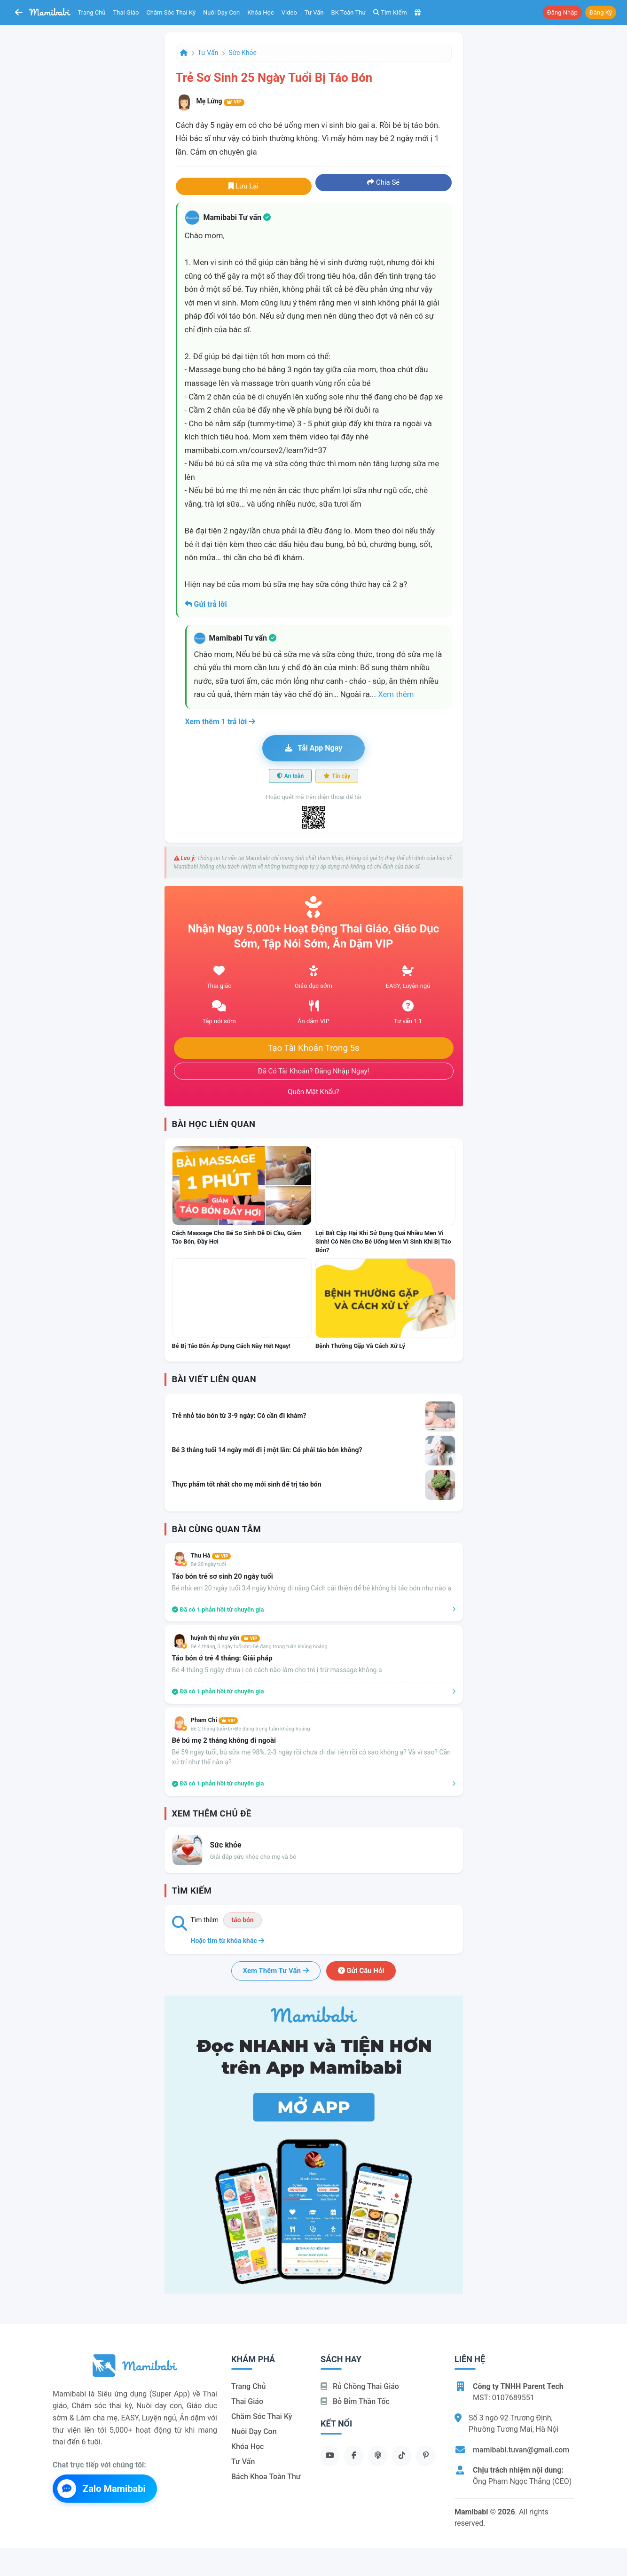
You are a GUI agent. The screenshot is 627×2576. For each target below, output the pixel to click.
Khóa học (260, 12)
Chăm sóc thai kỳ (171, 12)
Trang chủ (92, 12)
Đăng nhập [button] (562, 12)
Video (289, 12)
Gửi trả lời (206, 604)
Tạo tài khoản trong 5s (313, 1048)
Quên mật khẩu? (313, 1092)
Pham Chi (214, 1719)
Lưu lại (243, 186)
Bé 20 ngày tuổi (208, 1564)
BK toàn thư (348, 12)
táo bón (242, 1920)
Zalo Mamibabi (101, 2488)
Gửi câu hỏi (361, 1970)
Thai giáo (126, 12)
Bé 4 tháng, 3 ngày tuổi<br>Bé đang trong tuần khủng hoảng (259, 1647)
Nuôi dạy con (221, 12)
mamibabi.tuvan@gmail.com (521, 2449)
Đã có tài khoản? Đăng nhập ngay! (313, 1071)
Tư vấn (314, 12)
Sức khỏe (242, 52)
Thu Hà (211, 1555)
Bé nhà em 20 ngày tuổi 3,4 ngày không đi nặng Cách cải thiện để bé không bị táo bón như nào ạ (311, 1588)
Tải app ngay (313, 748)
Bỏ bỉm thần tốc (355, 2401)
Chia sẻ (383, 182)
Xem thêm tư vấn (276, 1970)
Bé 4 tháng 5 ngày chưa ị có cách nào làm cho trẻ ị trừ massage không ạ (277, 1670)
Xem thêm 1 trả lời (220, 721)
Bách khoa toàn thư (266, 2476)
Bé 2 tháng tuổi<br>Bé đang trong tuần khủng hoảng (250, 1729)
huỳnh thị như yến (225, 1637)
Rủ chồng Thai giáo (360, 2386)
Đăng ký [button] (600, 12)
